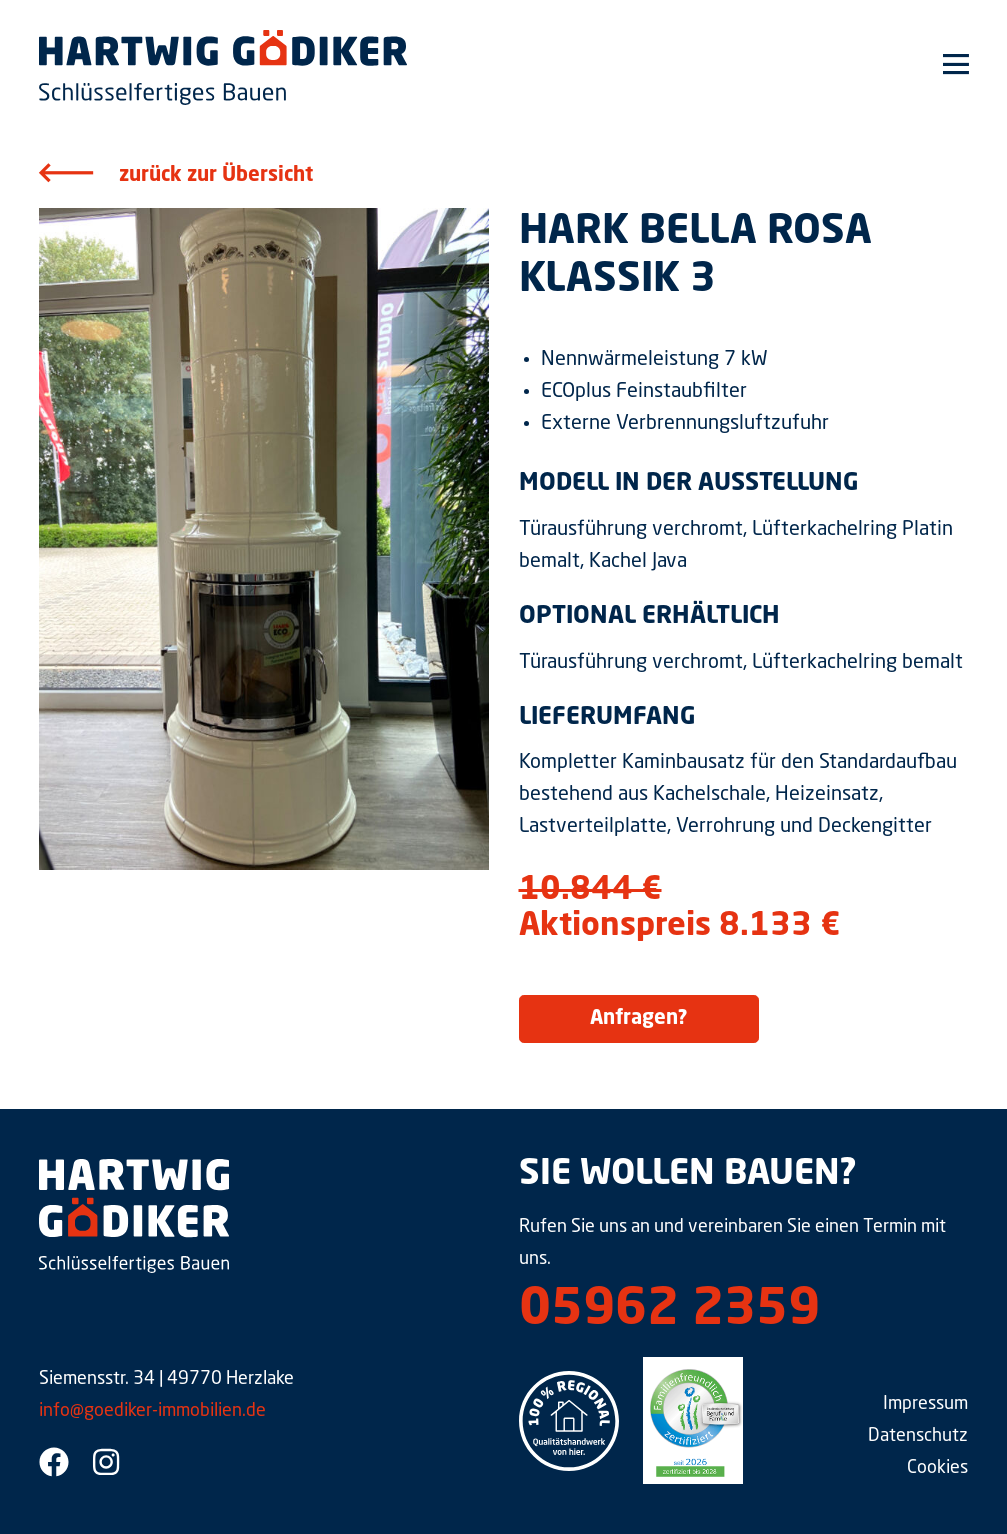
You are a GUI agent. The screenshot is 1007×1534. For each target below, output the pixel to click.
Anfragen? (639, 1019)
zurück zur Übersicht (216, 176)
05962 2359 (669, 1311)
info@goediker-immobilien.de (152, 1411)
